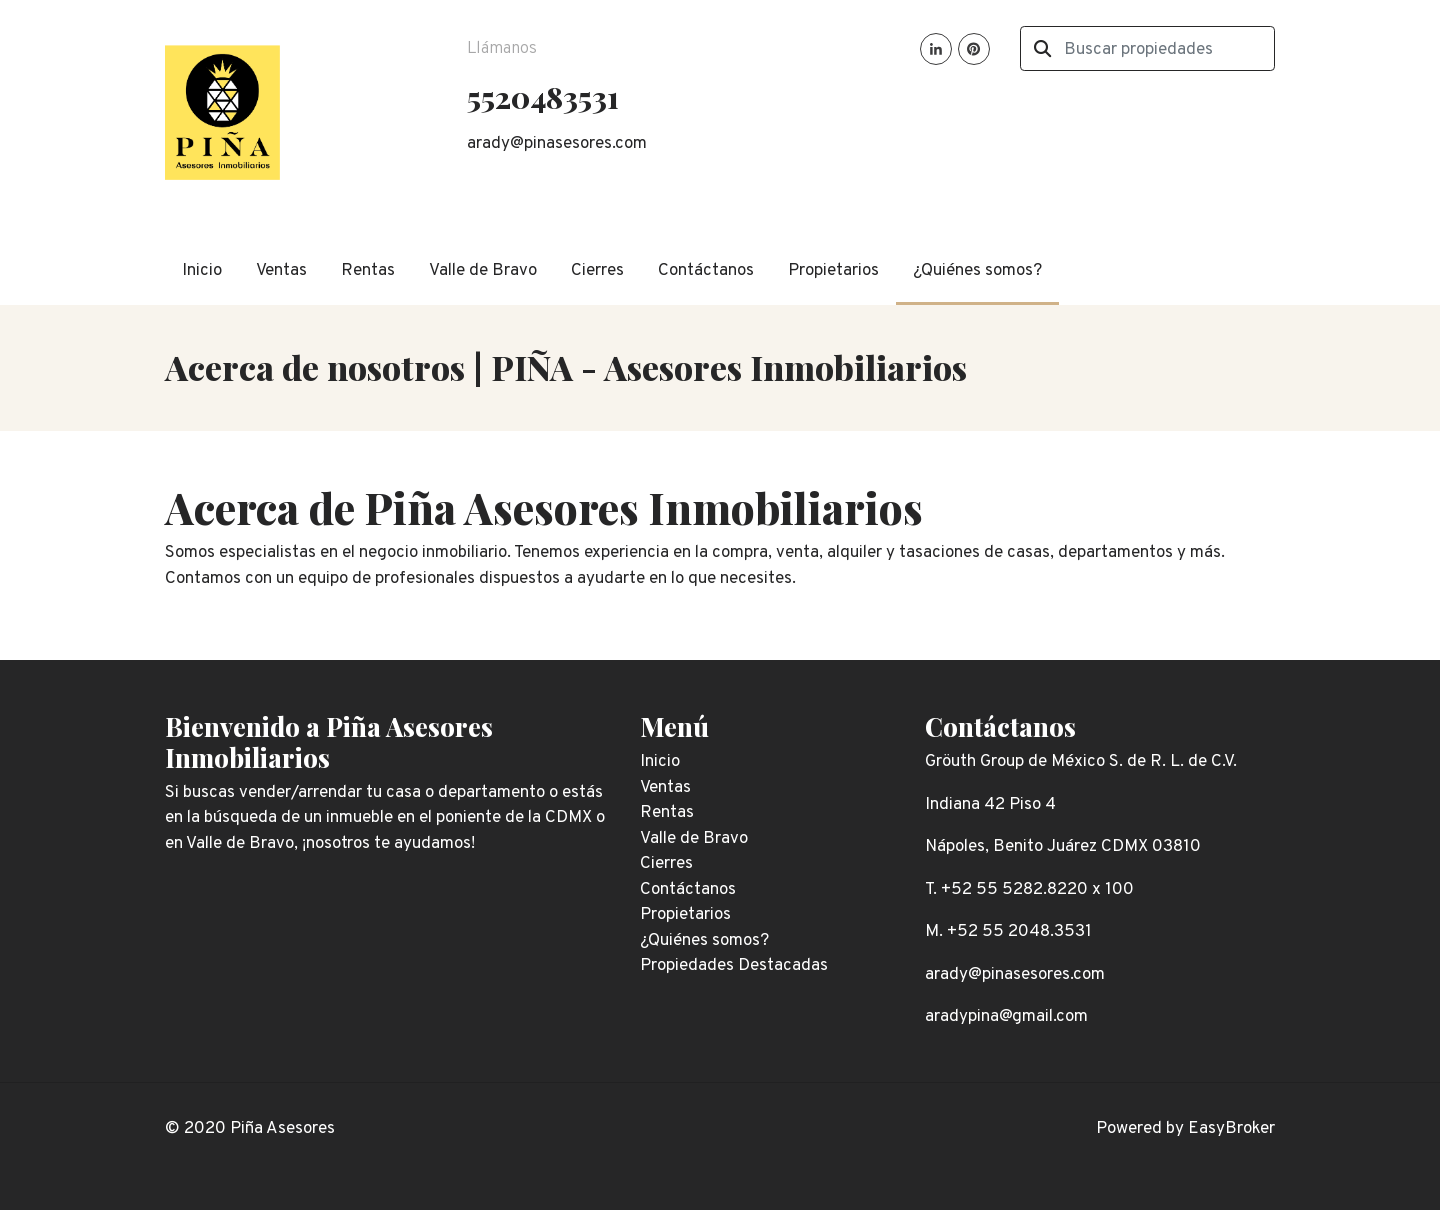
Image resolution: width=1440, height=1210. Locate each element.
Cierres (597, 271)
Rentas (368, 271)
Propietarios (833, 271)
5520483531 (543, 96)
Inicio (202, 271)
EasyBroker (1231, 1129)
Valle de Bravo (483, 271)
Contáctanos (706, 271)
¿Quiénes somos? (977, 271)
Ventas (281, 271)
